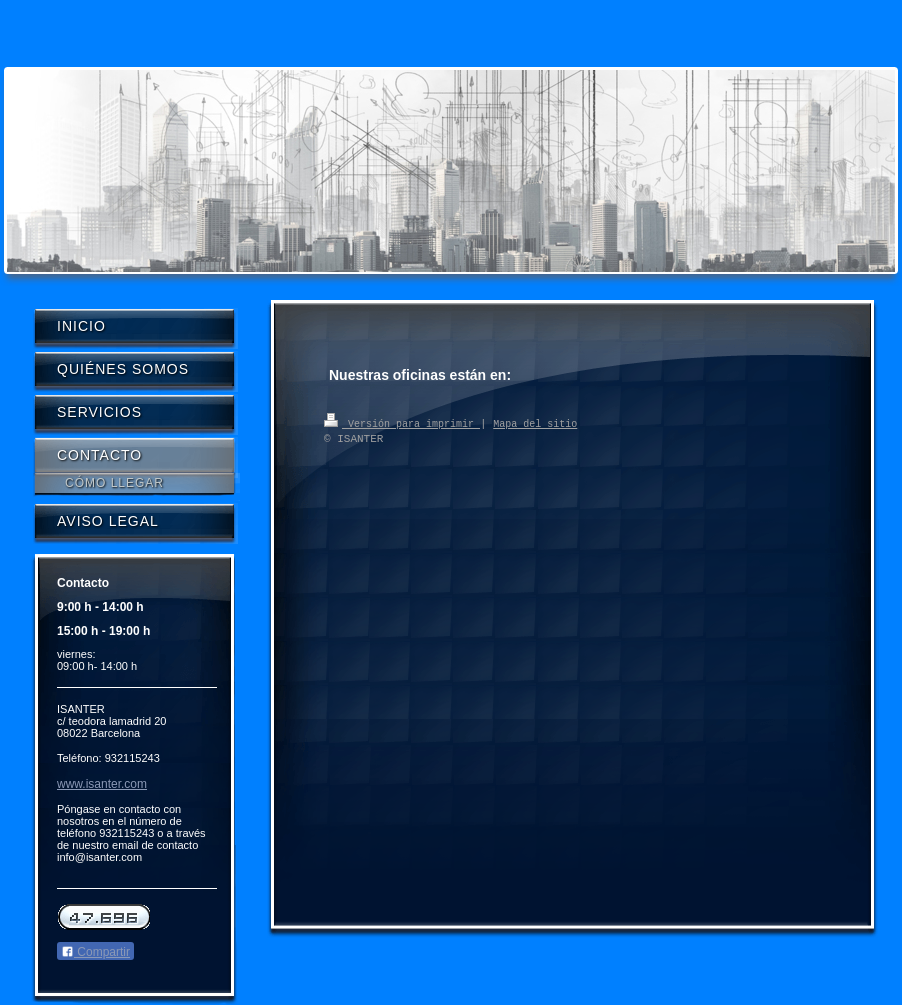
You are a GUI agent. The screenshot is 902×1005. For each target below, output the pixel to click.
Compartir (95, 952)
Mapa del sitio (535, 423)
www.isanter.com (102, 784)
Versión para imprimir (402, 423)
